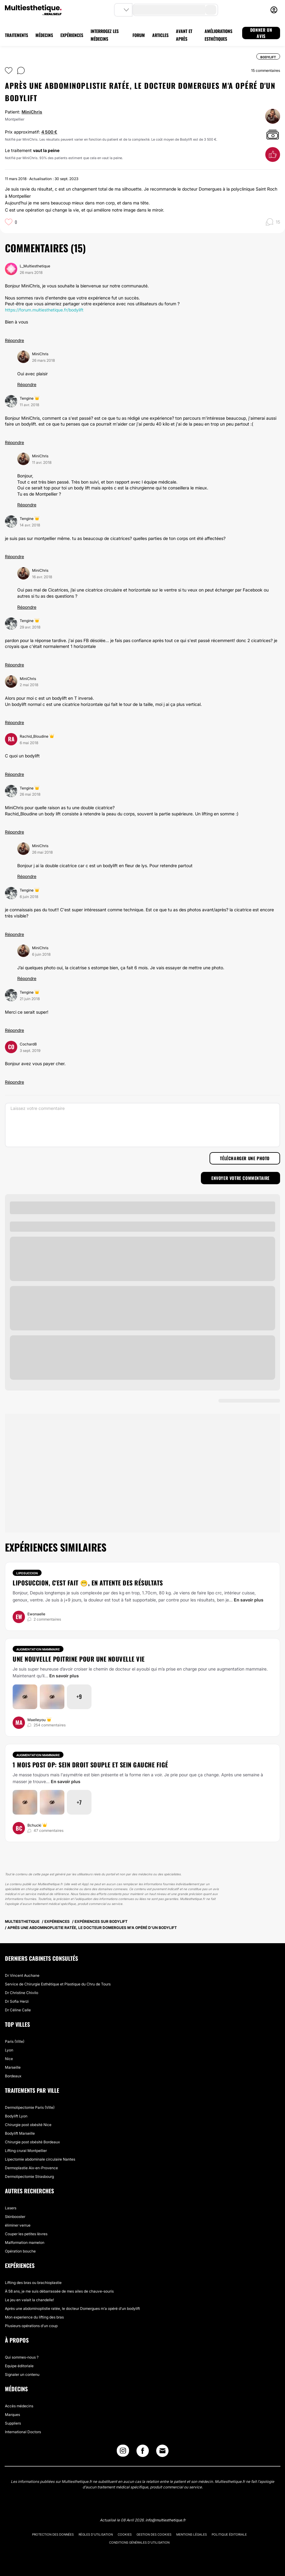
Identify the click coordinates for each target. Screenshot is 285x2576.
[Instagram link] (123, 2452)
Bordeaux (13, 2076)
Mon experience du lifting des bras (34, 2317)
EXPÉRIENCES (71, 35)
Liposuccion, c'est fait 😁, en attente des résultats (88, 1582)
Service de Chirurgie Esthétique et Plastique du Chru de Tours (58, 1984)
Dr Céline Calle (18, 2010)
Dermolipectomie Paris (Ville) (30, 2107)
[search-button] (210, 10)
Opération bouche (20, 2251)
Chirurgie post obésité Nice (28, 2124)
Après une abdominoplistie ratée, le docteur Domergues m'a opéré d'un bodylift (72, 2308)
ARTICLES (160, 35)
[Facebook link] (142, 2452)
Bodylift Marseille (20, 2133)
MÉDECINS (44, 35)
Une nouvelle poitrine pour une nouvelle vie (79, 1658)
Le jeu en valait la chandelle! (29, 2300)
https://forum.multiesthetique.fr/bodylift (44, 309)
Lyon (9, 2050)
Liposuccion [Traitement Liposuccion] (27, 1573)
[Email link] (162, 2451)
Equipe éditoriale (19, 2366)
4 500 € (49, 131)
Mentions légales (191, 2534)
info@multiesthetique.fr (165, 2520)
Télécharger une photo (245, 1158)
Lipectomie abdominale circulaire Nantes (40, 2159)
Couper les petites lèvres (26, 2234)
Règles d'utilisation (96, 2534)
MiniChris (32, 111)
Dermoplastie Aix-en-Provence (31, 2168)
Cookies (125, 2534)
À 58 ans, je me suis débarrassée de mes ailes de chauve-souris (59, 2291)
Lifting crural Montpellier (26, 2150)
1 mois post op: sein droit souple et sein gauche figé (90, 1764)
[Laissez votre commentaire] (142, 1125)
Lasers (10, 2208)
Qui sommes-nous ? (22, 2357)
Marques (12, 2414)
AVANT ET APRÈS (184, 35)
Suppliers (13, 2423)
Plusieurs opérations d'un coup (31, 2325)
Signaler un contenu (22, 2374)
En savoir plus (248, 1599)
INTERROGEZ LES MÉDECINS (105, 35)
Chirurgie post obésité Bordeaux (32, 2142)
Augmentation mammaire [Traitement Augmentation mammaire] (38, 1649)
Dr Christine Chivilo (21, 1992)
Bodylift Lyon (16, 2116)
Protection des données (53, 2534)
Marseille (13, 2067)
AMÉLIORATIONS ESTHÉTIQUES (218, 35)
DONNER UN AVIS (261, 33)
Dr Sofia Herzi (17, 2001)
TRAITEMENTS (16, 35)
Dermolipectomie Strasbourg (29, 2176)
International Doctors (23, 2432)
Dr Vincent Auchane (22, 1975)
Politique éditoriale (229, 2534)
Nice (9, 2058)
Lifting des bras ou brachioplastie (33, 2282)
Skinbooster (15, 2216)
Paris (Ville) (14, 2041)
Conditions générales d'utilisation (139, 2542)
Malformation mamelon (24, 2242)
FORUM (138, 35)
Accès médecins (19, 2406)
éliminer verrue (18, 2225)
